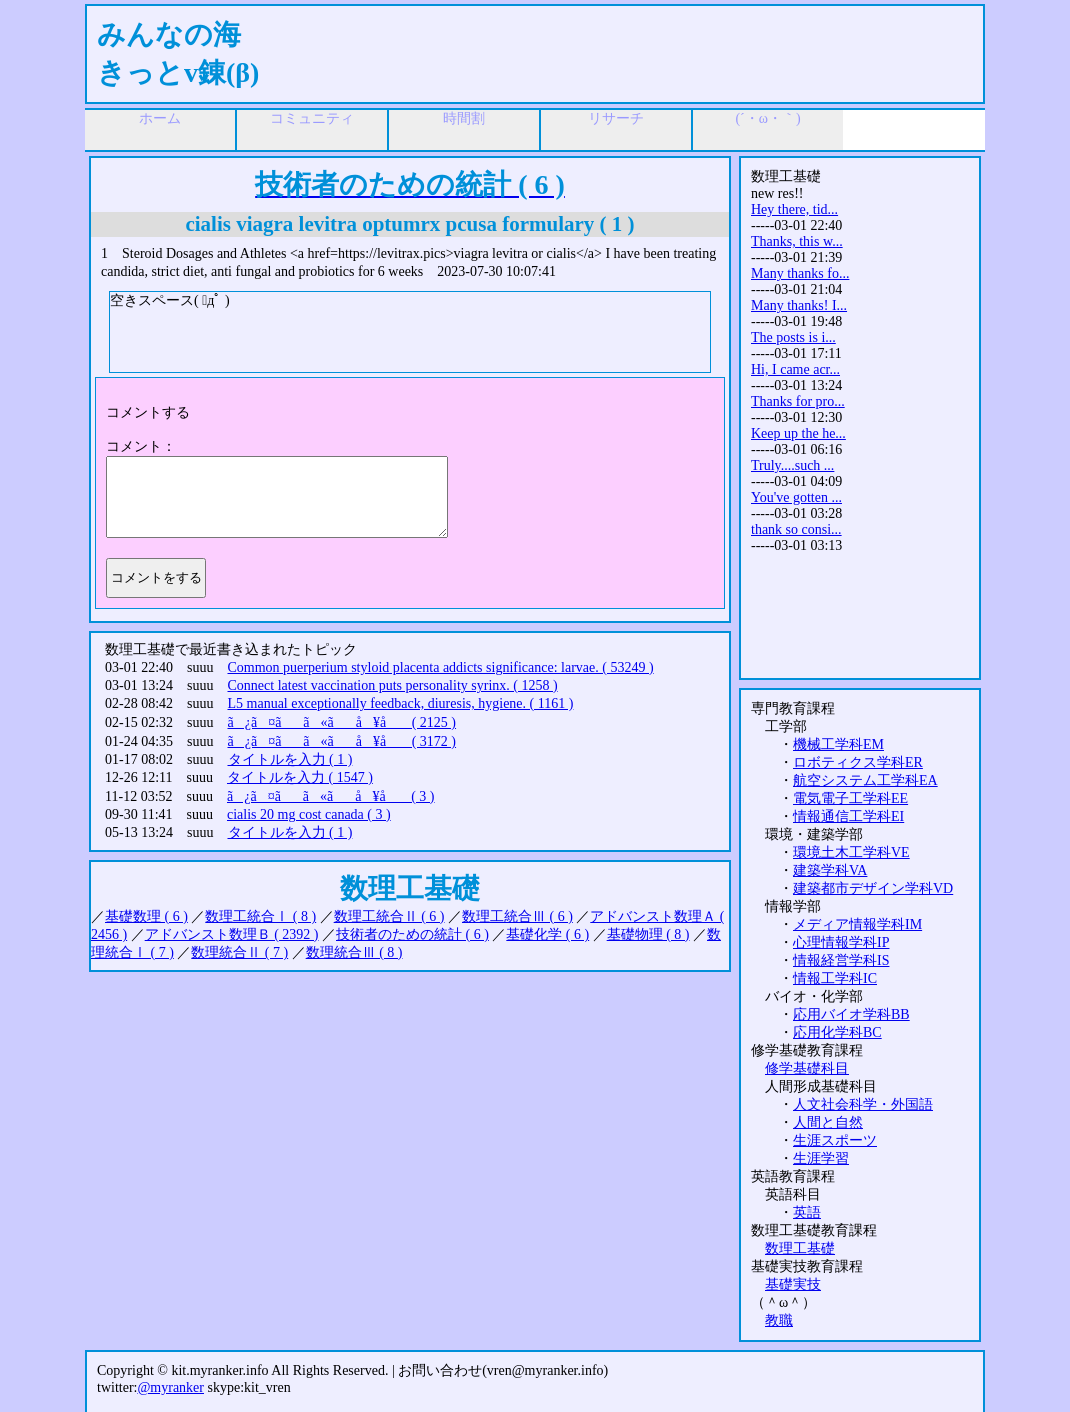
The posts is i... (793, 337)
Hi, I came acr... (795, 369)
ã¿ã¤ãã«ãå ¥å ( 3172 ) (342, 741)
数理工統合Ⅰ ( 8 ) (260, 916)
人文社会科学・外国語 (863, 1104)
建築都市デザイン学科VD (873, 888)
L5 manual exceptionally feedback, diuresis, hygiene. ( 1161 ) (401, 703)
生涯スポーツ (835, 1140)
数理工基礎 (800, 1248)
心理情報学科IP (841, 942)
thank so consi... (796, 529)
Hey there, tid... (794, 209)
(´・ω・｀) (767, 118)
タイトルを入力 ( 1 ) (290, 759)
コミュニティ (312, 118)
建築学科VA (830, 870)
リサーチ (616, 118)
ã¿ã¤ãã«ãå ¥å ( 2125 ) (342, 722)
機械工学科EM (838, 744)
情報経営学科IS (841, 960)
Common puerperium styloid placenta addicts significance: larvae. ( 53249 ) (441, 667)
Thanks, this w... (797, 241)
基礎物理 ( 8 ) (648, 934)
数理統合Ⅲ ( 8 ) (354, 952)
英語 (807, 1212)
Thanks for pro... (798, 401)
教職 (779, 1320)
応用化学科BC (837, 1032)
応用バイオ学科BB (851, 1014)
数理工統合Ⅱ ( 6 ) (389, 916)
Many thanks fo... (800, 273)
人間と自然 (828, 1122)
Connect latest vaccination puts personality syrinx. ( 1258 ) (393, 685)
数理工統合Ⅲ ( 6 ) (517, 916)
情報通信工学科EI (848, 816)
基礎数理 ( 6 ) (146, 916)
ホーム (160, 118)
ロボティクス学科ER (858, 762)
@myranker (170, 1387)
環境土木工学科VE (851, 852)
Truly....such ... (792, 465)
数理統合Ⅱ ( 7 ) (239, 952)
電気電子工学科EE (850, 798)
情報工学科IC (835, 978)
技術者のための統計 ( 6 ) (412, 934)
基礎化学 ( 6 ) (547, 934)
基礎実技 (793, 1284)
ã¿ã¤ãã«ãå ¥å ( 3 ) (331, 796)
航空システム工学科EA (865, 780)
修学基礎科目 (807, 1068)
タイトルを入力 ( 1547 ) (300, 777)
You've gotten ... (796, 497)
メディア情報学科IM (857, 924)
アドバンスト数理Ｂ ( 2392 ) (232, 934)
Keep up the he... (798, 433)
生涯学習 (821, 1158)
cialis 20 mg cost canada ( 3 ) (309, 814)
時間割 (464, 118)
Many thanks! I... (799, 305)
